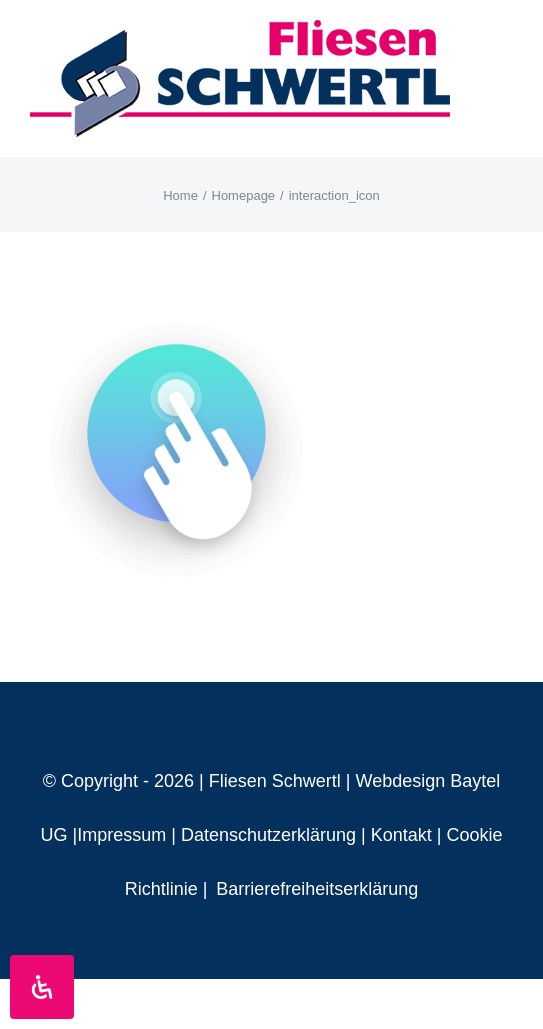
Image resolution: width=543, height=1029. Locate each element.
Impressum (121, 835)
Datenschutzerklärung (268, 835)
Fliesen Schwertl (275, 781)
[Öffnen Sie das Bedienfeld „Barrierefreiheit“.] (42, 987)
